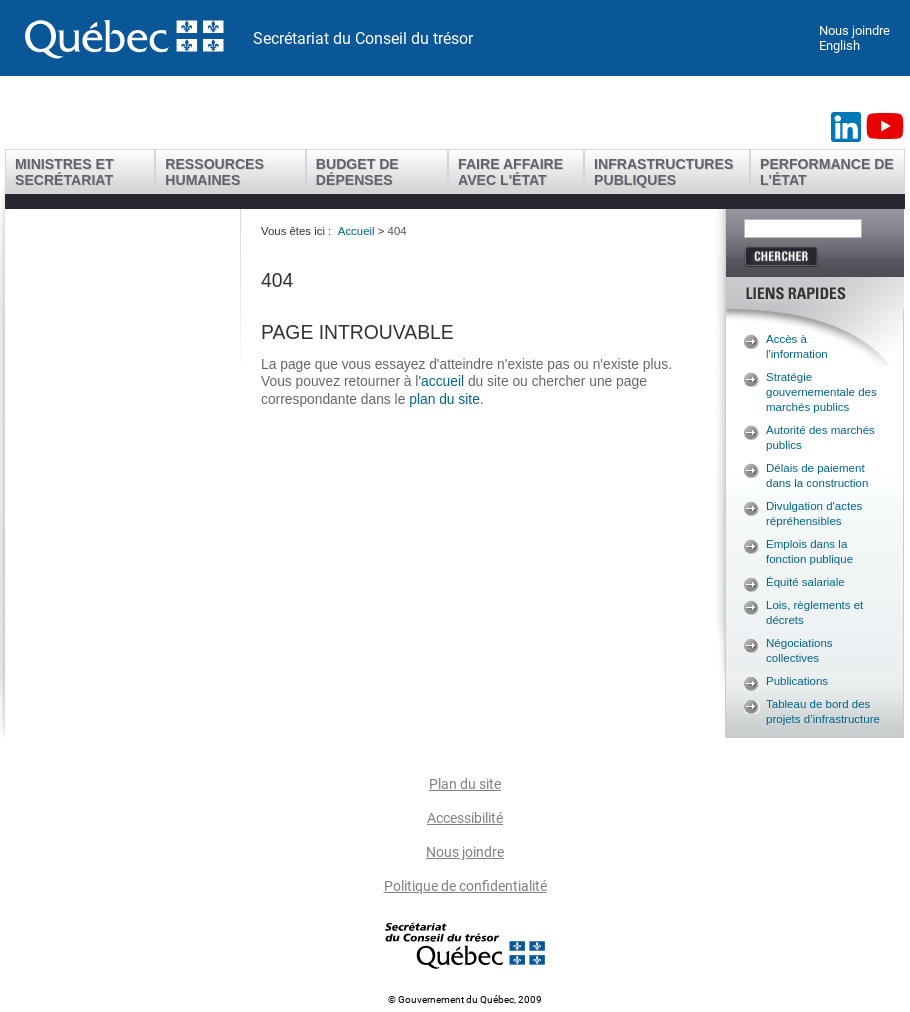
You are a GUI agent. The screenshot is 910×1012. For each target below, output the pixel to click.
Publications (797, 681)
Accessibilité (465, 818)
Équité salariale (805, 582)
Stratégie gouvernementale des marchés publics (821, 392)
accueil (444, 381)
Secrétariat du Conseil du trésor (363, 38)
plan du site (444, 399)
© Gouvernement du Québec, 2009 (465, 999)
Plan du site (465, 784)
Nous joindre (854, 30)
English (839, 45)
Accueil (356, 231)
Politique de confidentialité (465, 886)
